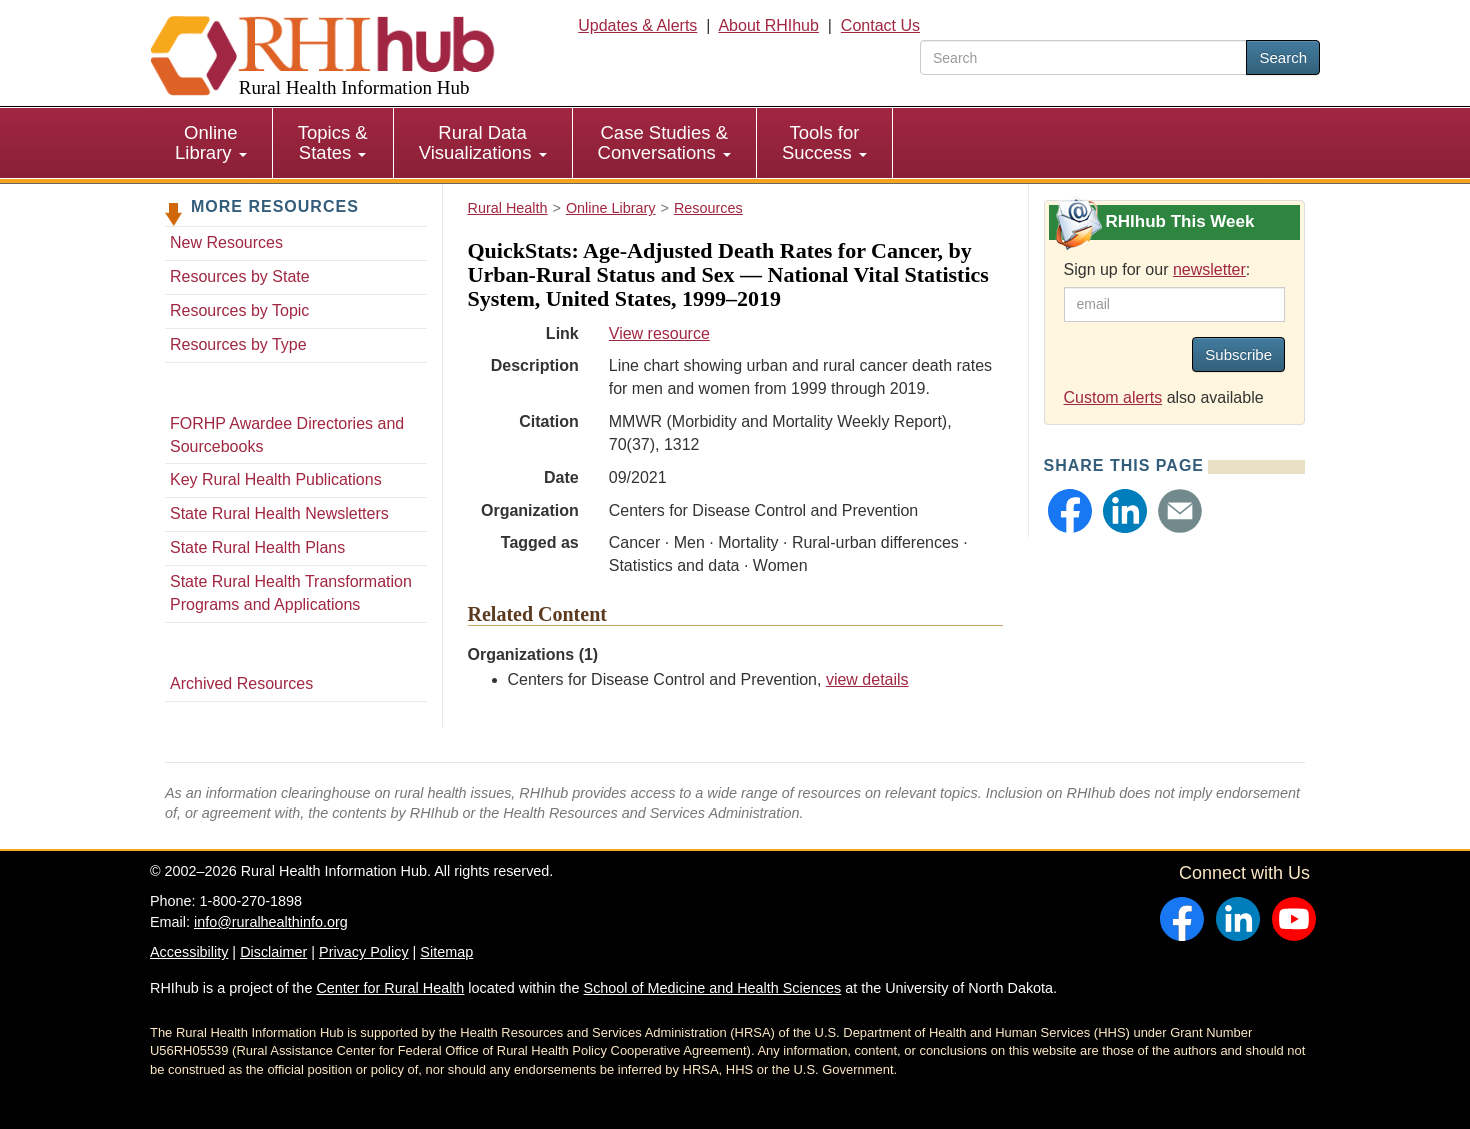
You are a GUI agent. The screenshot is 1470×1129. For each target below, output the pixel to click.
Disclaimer (273, 952)
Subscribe (1238, 354)
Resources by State (240, 276)
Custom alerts (1113, 397)
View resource (659, 333)
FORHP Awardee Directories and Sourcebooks (287, 435)
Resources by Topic (239, 310)
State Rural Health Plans (257, 547)
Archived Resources (241, 683)
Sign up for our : (1157, 269)
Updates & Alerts (637, 25)
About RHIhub (768, 25)
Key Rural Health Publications (276, 479)
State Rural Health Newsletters (279, 513)
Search (1283, 57)
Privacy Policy (364, 952)
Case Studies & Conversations (664, 142)
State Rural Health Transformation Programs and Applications (291, 593)
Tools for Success (824, 142)
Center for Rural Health (390, 988)
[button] (1070, 511)
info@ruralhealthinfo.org (271, 922)
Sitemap (446, 952)
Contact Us (880, 25)
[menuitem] (211, 143)
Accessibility (189, 952)
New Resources (226, 242)
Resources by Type (238, 344)
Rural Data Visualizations (483, 142)
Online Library (211, 142)
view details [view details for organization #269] (867, 679)
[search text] (1083, 57)
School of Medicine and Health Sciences (713, 988)
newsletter (1209, 269)
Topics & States (333, 142)
